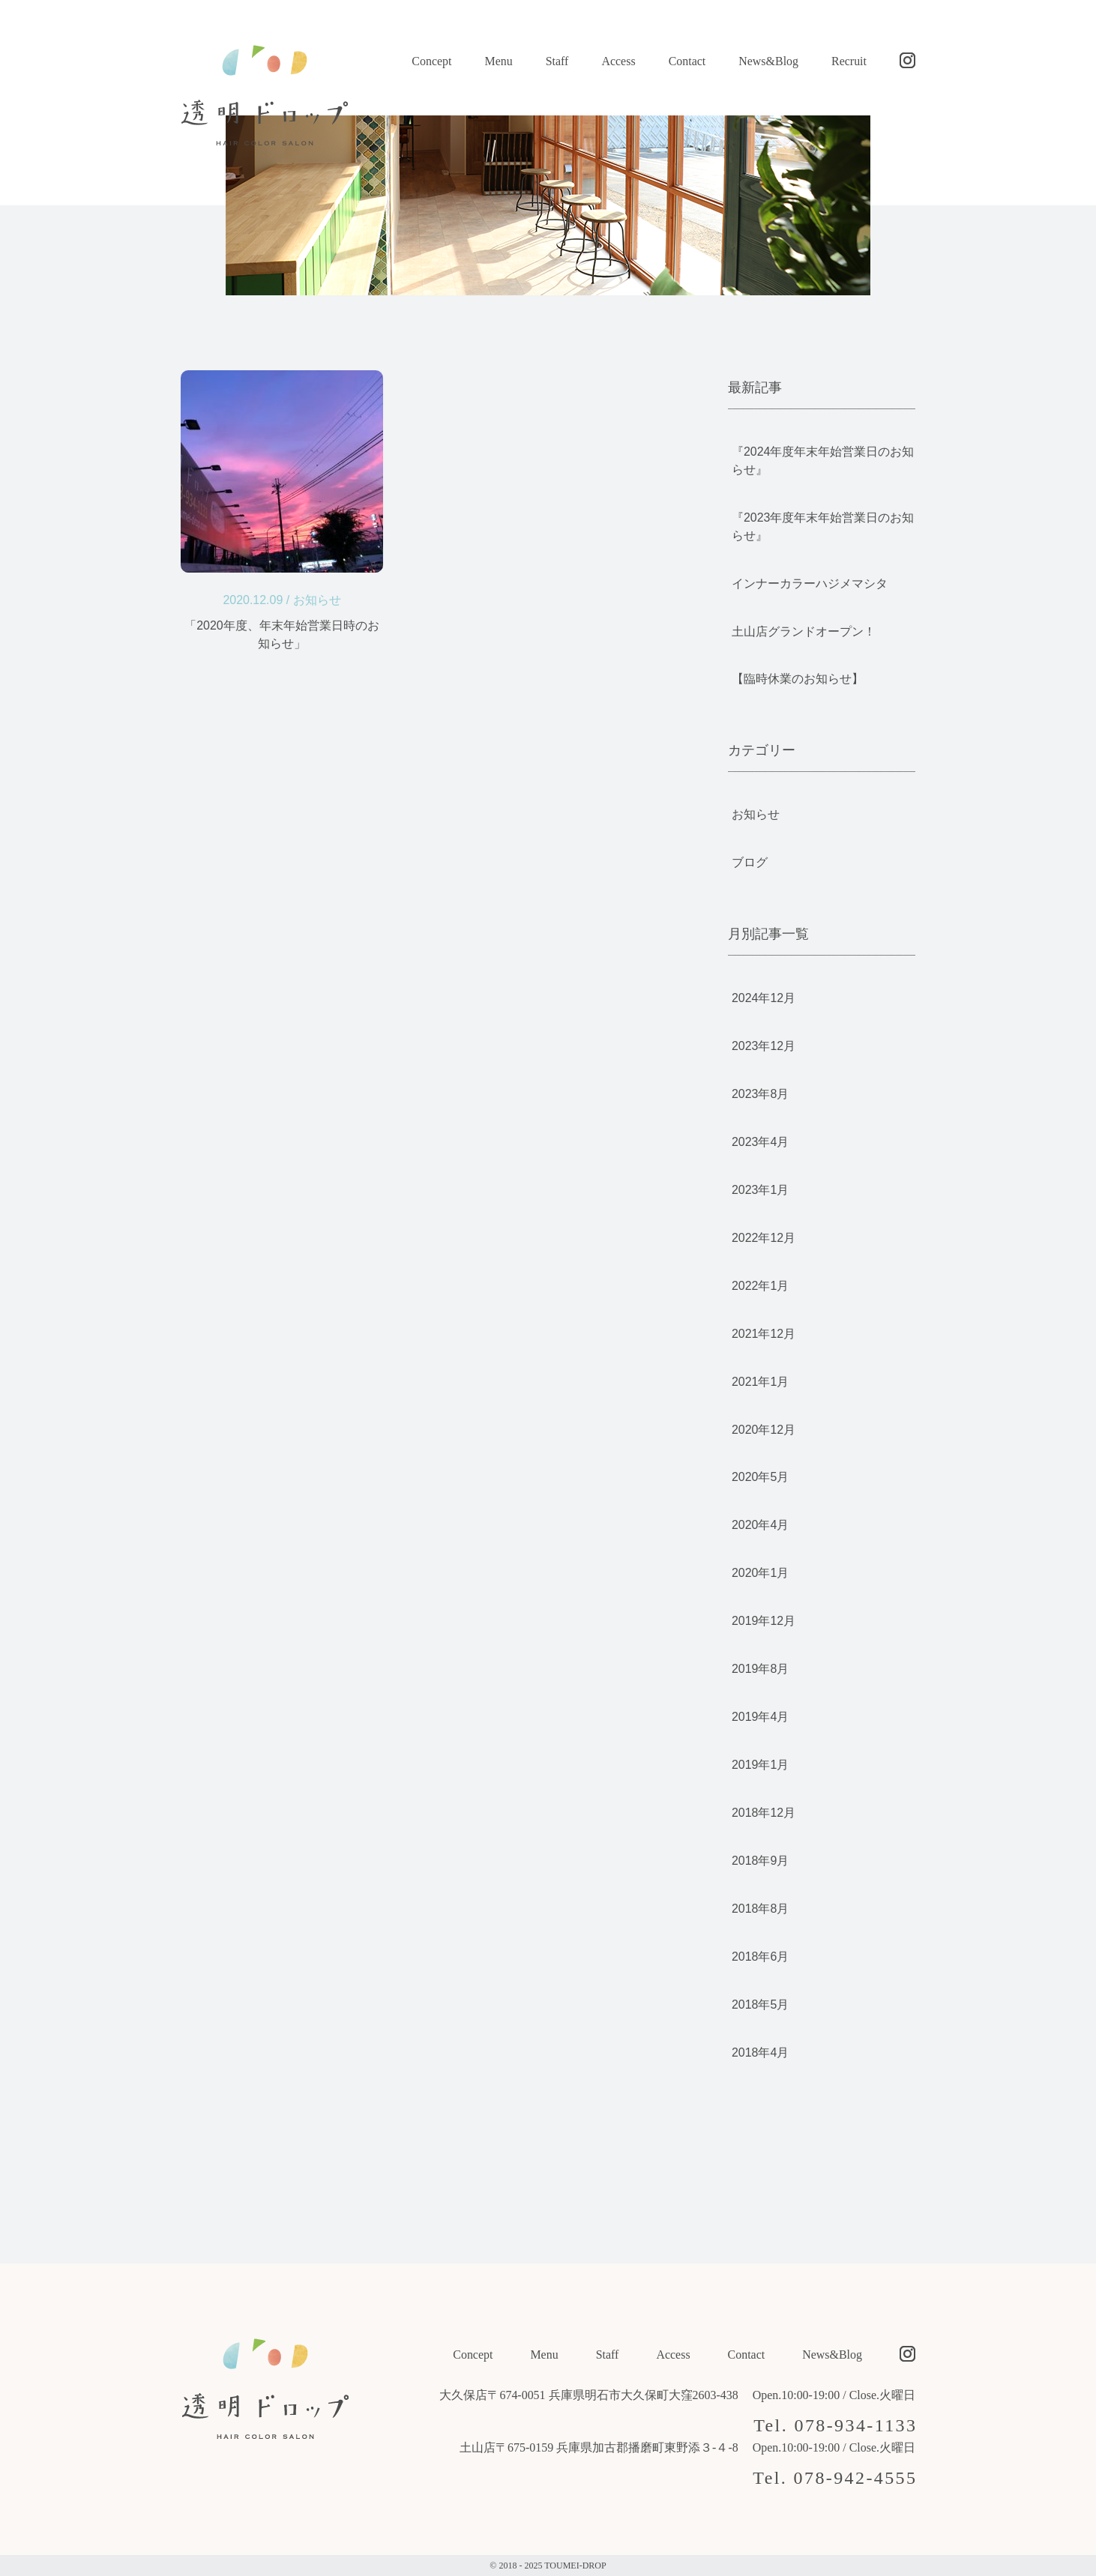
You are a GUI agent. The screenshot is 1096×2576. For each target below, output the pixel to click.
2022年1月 (760, 1285)
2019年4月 (760, 1716)
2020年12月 (763, 1429)
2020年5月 (760, 1477)
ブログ (750, 862)
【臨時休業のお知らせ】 (798, 678)
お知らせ (317, 600)
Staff (557, 61)
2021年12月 (763, 1333)
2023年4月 (760, 1141)
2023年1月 (760, 1189)
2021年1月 (760, 1381)
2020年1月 (760, 1572)
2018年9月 (760, 1860)
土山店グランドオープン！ (804, 631)
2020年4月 (760, 1524)
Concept (431, 61)
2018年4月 (760, 2052)
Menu (498, 61)
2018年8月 (760, 1908)
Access (618, 61)
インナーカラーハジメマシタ (810, 583)
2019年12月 (763, 1620)
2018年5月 (760, 2004)
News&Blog (768, 61)
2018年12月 (763, 1812)
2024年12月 (763, 998)
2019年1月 (760, 1764)
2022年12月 (763, 1237)
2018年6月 (760, 1956)
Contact (687, 61)
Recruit (849, 61)
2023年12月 (763, 1046)
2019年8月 (760, 1668)
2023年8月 (760, 1094)
